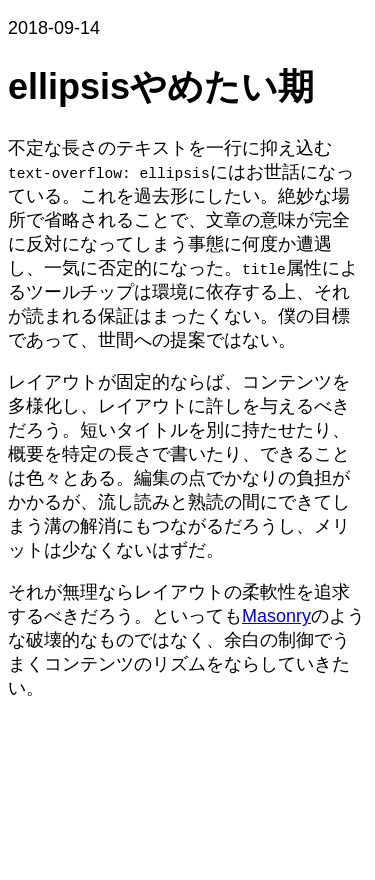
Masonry (276, 616)
